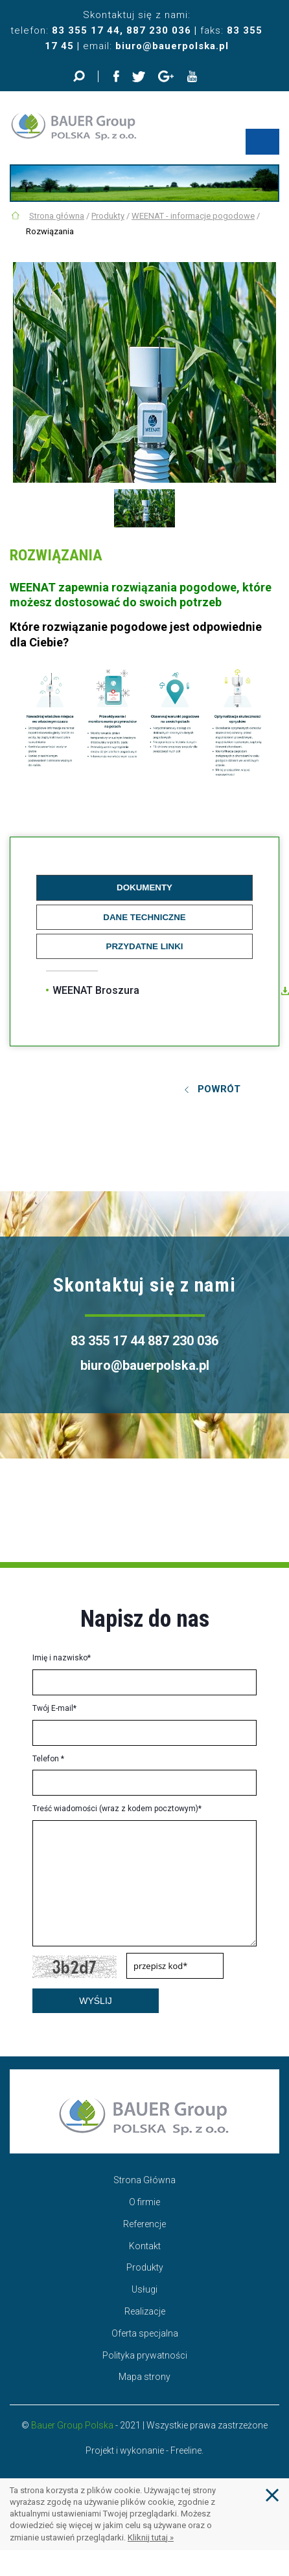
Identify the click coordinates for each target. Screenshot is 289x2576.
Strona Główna (144, 2180)
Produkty (107, 216)
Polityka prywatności (144, 2355)
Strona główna (56, 216)
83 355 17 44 (86, 30)
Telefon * (48, 1758)
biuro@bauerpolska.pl (172, 46)
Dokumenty (144, 887)
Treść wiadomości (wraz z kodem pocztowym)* (117, 1808)
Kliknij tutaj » (151, 2537)
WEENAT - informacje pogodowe (193, 216)
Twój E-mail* (54, 1708)
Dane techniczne (144, 917)
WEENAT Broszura (95, 990)
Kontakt (145, 2246)
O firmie (144, 2202)
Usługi (144, 2289)
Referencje (144, 2224)
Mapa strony (144, 2377)
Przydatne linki (144, 946)
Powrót (219, 1089)
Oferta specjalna (144, 2333)
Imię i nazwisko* (61, 1657)
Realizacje (144, 2311)
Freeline (186, 2450)
